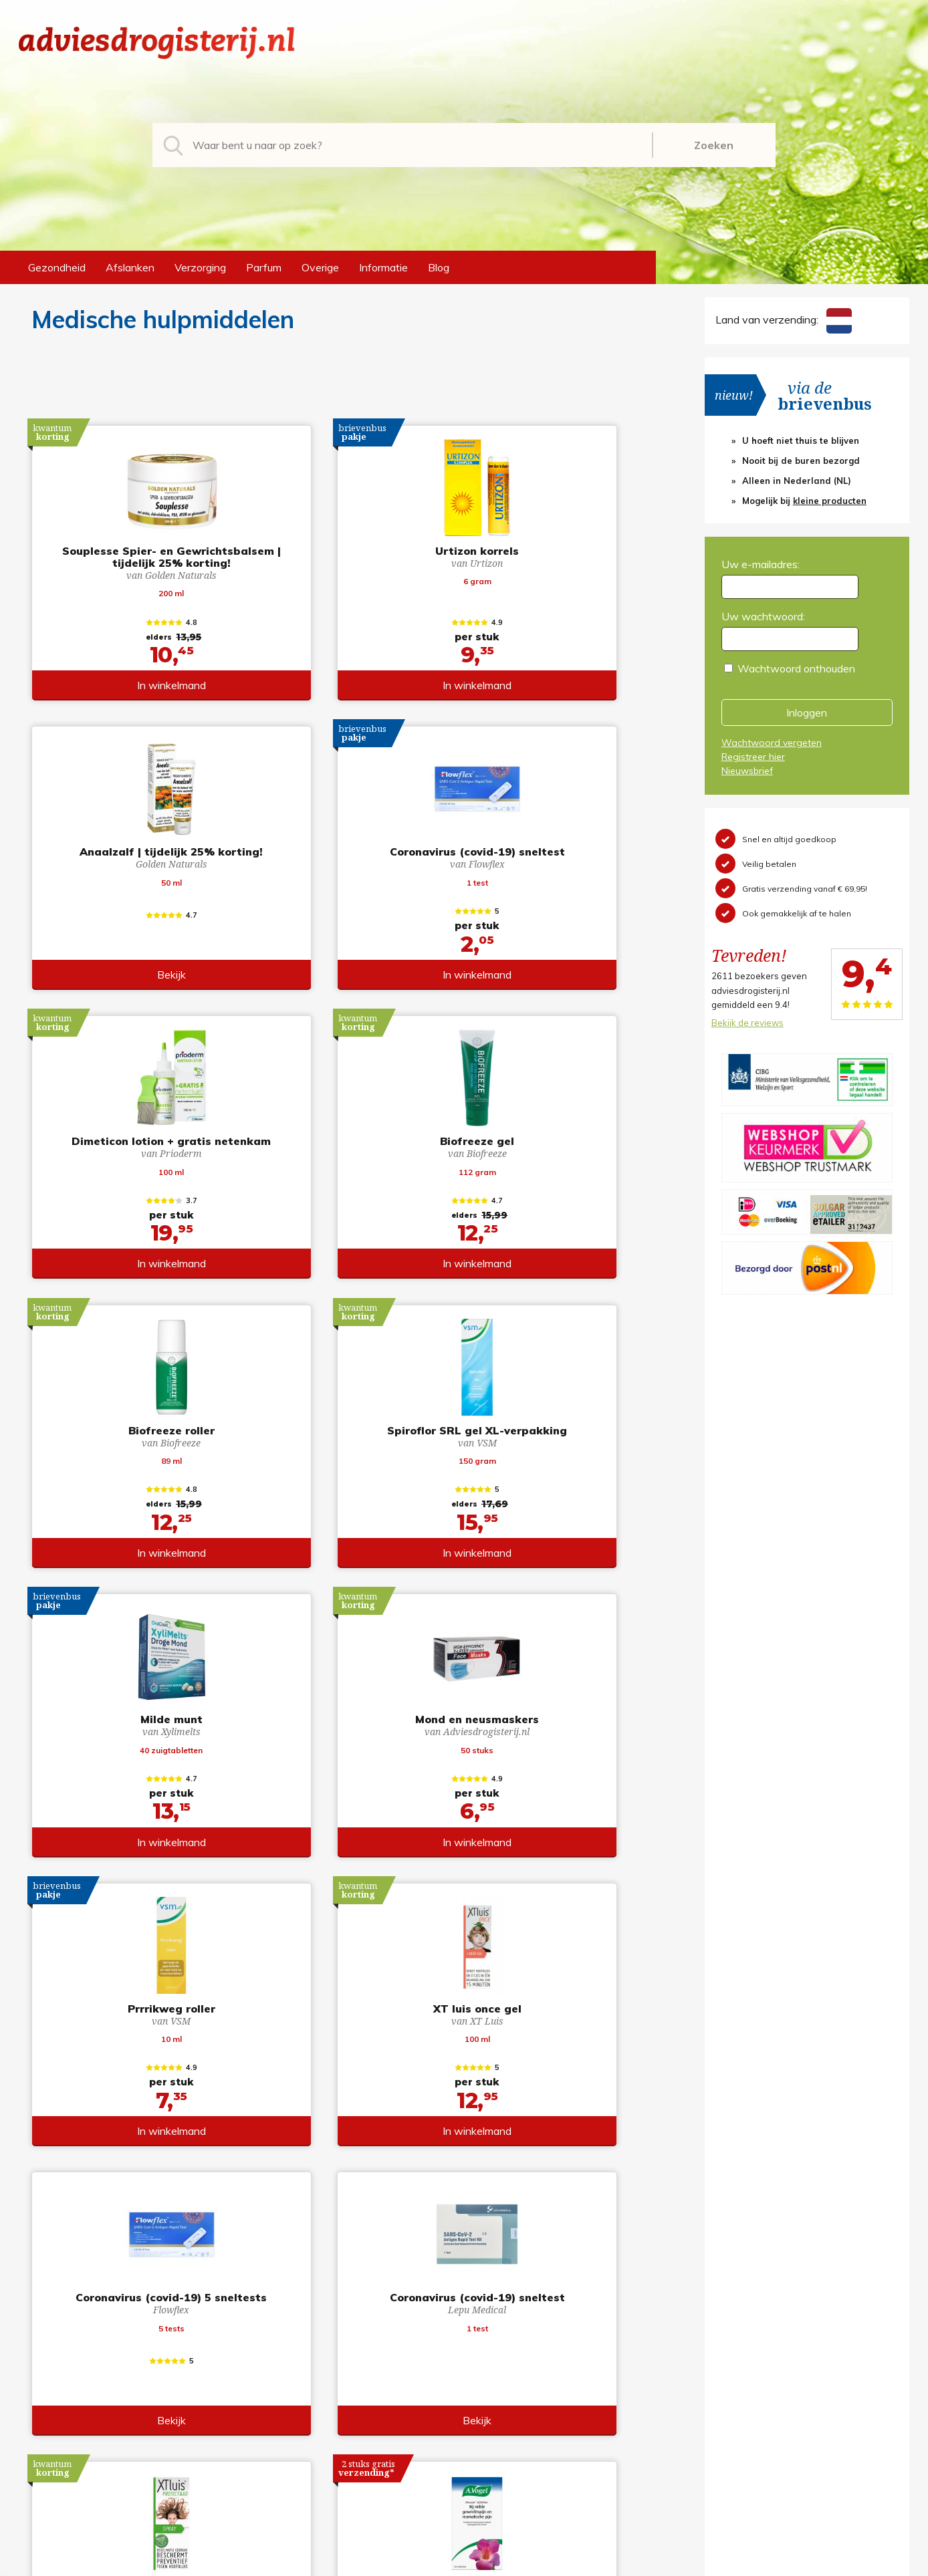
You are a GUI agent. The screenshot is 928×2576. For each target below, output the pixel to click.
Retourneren (504, 2379)
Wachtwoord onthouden (796, 668)
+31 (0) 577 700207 (69, 2379)
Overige (320, 267)
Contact (494, 2422)
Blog (438, 267)
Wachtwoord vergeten (771, 743)
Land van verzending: (783, 319)
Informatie (383, 267)
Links (487, 2443)
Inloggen (806, 712)
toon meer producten (345, 2221)
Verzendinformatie (519, 2401)
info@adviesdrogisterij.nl (77, 2358)
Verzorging (200, 267)
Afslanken (130, 267)
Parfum (263, 267)
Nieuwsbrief (747, 771)
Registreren (730, 2358)
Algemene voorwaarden (532, 2358)
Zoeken (713, 145)
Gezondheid (57, 267)
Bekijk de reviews (747, 1022)
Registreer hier (753, 757)
